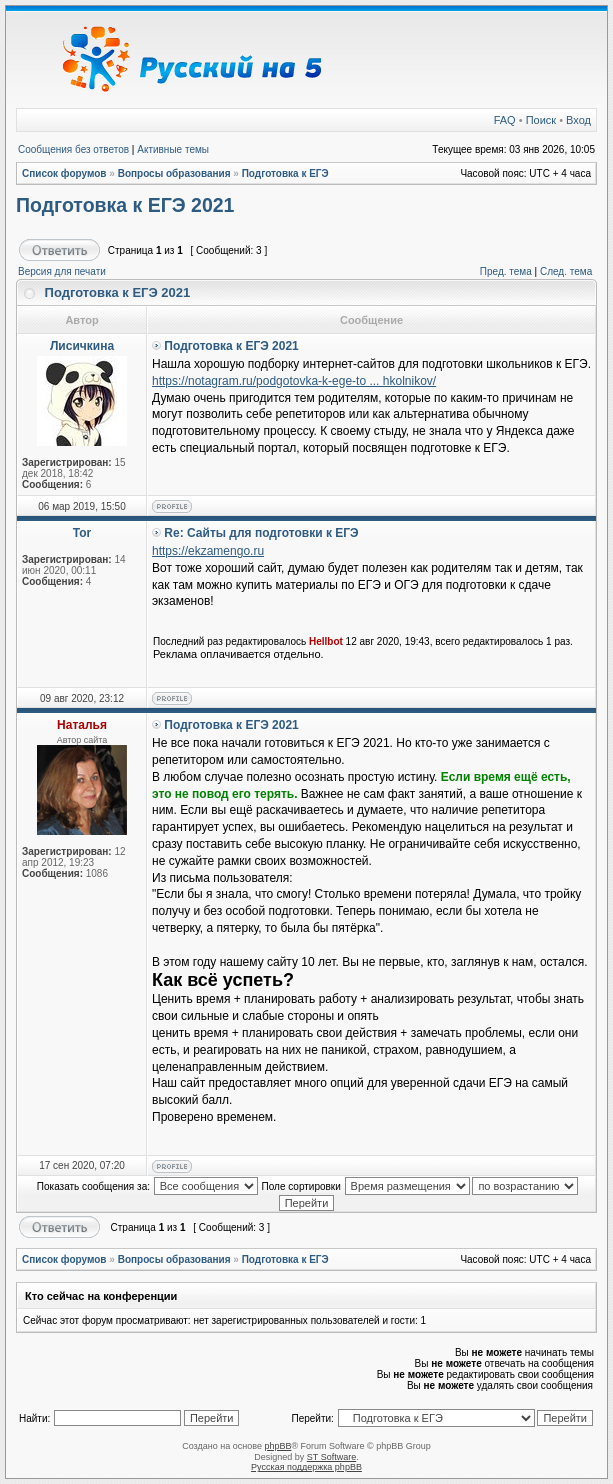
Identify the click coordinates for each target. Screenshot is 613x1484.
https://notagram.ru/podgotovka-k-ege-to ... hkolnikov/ (294, 381)
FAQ (505, 120)
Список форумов (64, 173)
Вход (578, 120)
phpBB (277, 1446)
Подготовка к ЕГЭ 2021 (125, 205)
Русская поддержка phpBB (306, 1467)
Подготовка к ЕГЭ (285, 173)
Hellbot (326, 641)
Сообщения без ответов (73, 149)
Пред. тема (506, 271)
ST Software (331, 1457)
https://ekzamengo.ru (208, 551)
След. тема (566, 271)
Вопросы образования (174, 173)
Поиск (541, 120)
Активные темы (173, 149)
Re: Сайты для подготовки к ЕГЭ (261, 533)
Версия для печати (62, 271)
